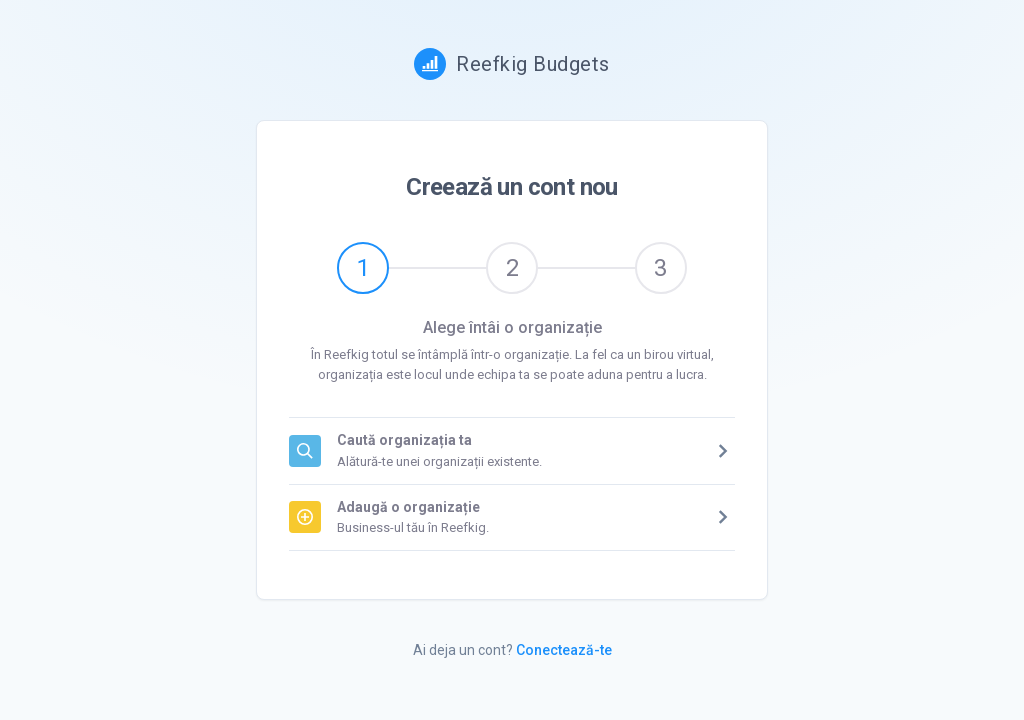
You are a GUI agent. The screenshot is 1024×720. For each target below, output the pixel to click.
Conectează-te (564, 650)
